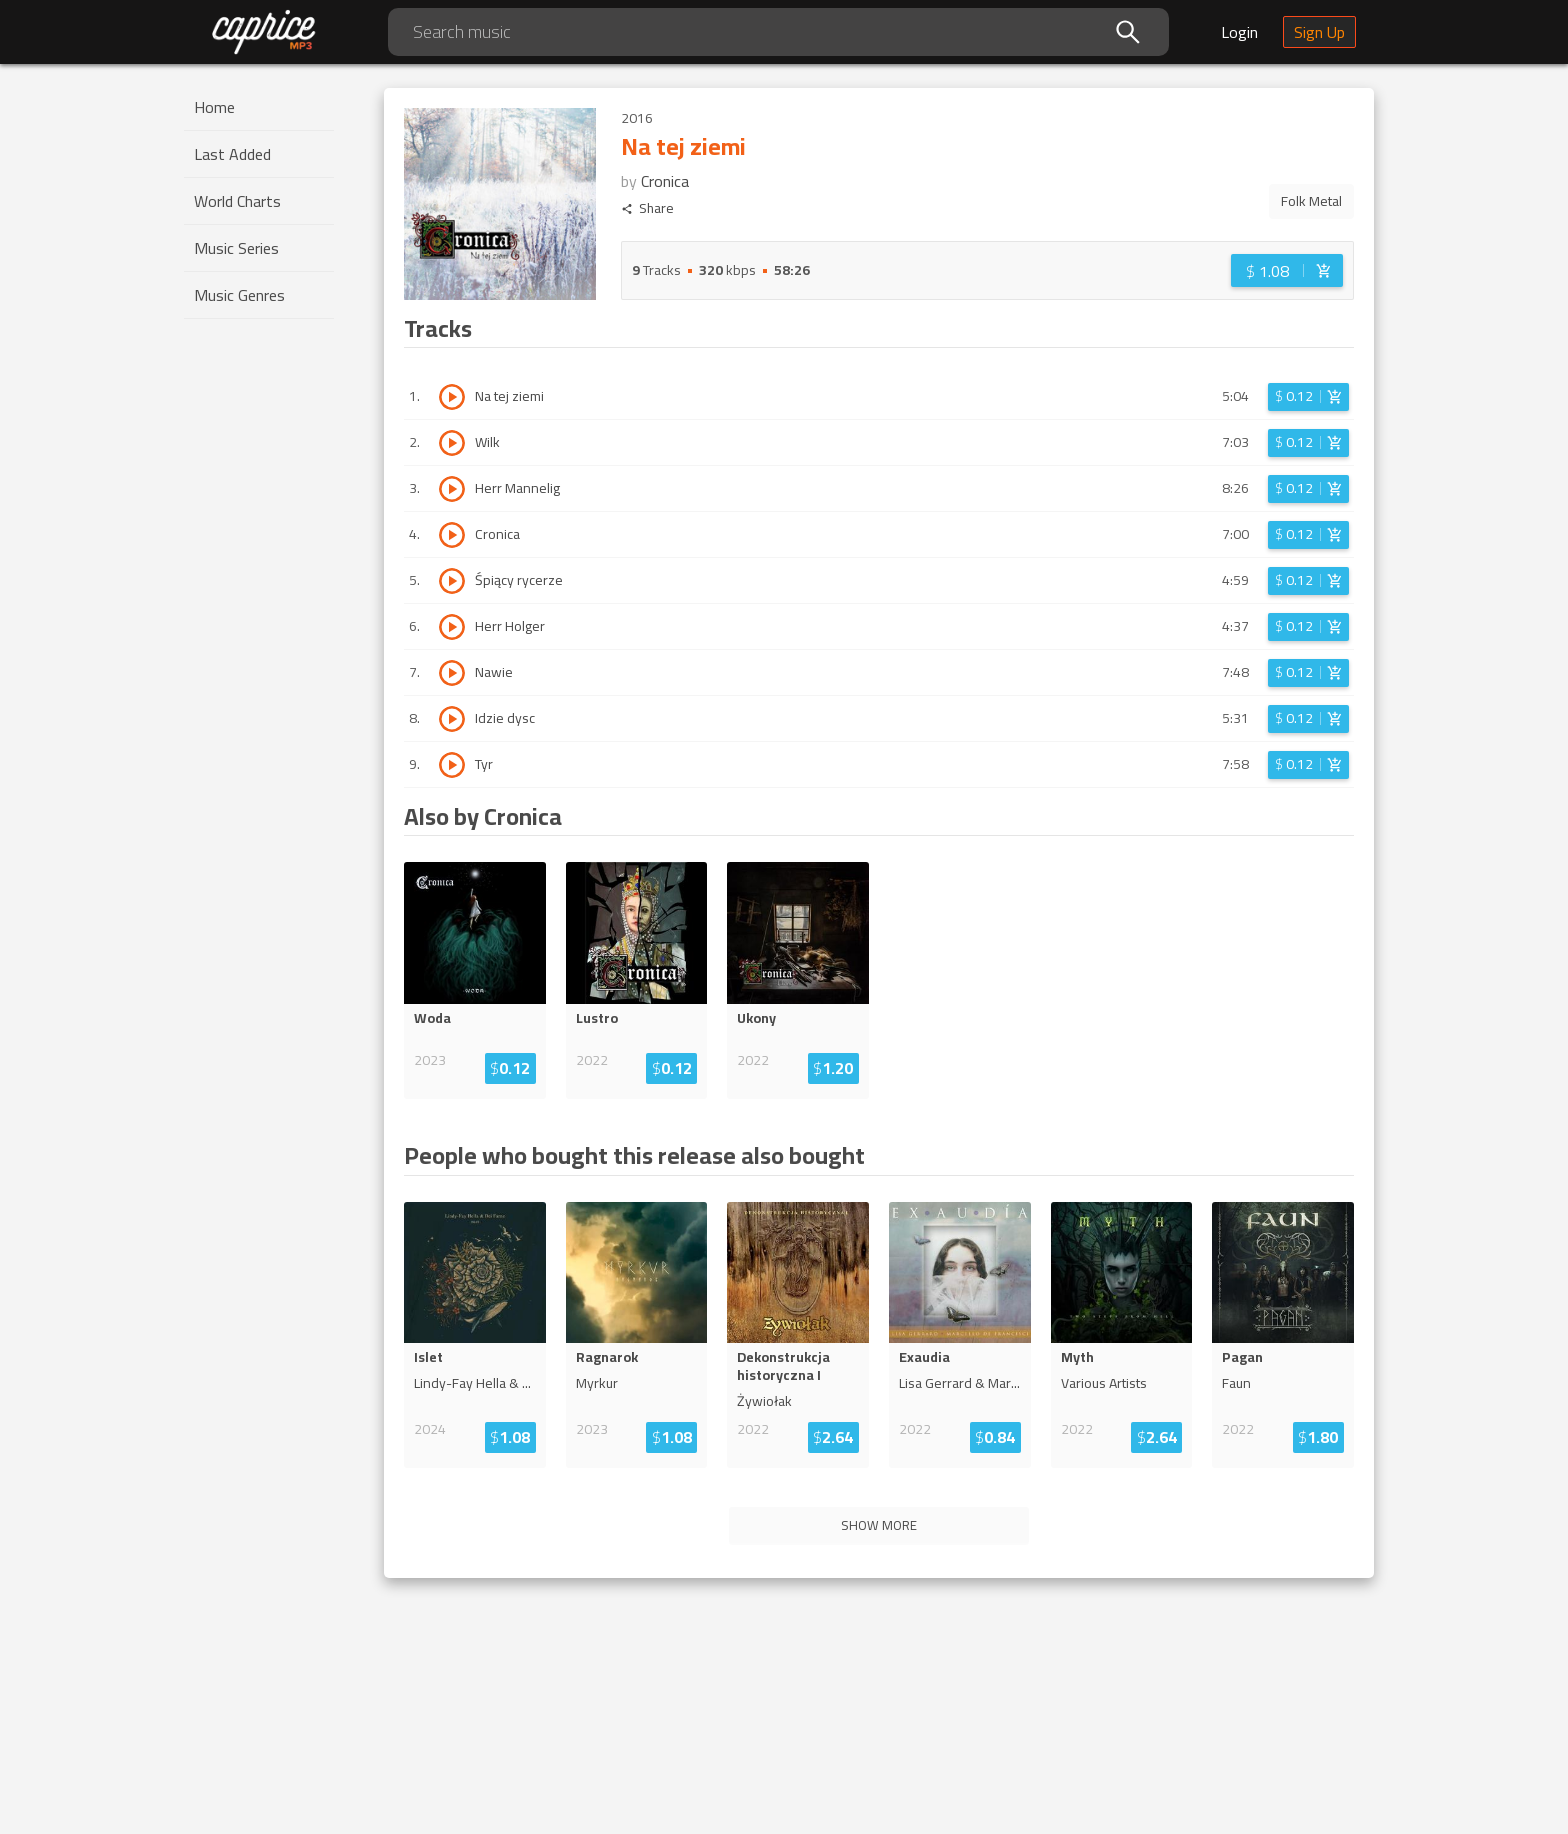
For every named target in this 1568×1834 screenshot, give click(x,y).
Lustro (597, 1018)
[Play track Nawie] (452, 673)
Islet (428, 1357)
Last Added (232, 154)
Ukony (756, 1018)
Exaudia (924, 1357)
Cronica (665, 181)
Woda (432, 1018)
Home (214, 107)
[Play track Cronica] (452, 535)
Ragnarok (607, 1357)
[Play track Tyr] (452, 765)
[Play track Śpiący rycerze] (452, 581)
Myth (1077, 1357)
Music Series (236, 248)
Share (647, 208)
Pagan (1242, 1357)
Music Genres (239, 295)
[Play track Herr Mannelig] (452, 489)
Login (1239, 32)
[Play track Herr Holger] (452, 627)
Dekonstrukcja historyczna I (783, 1366)
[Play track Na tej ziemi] (452, 397)
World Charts (237, 201)
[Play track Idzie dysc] (452, 719)
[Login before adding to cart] (1287, 270)
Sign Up (1319, 32)
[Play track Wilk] (452, 443)
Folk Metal (1311, 201)
